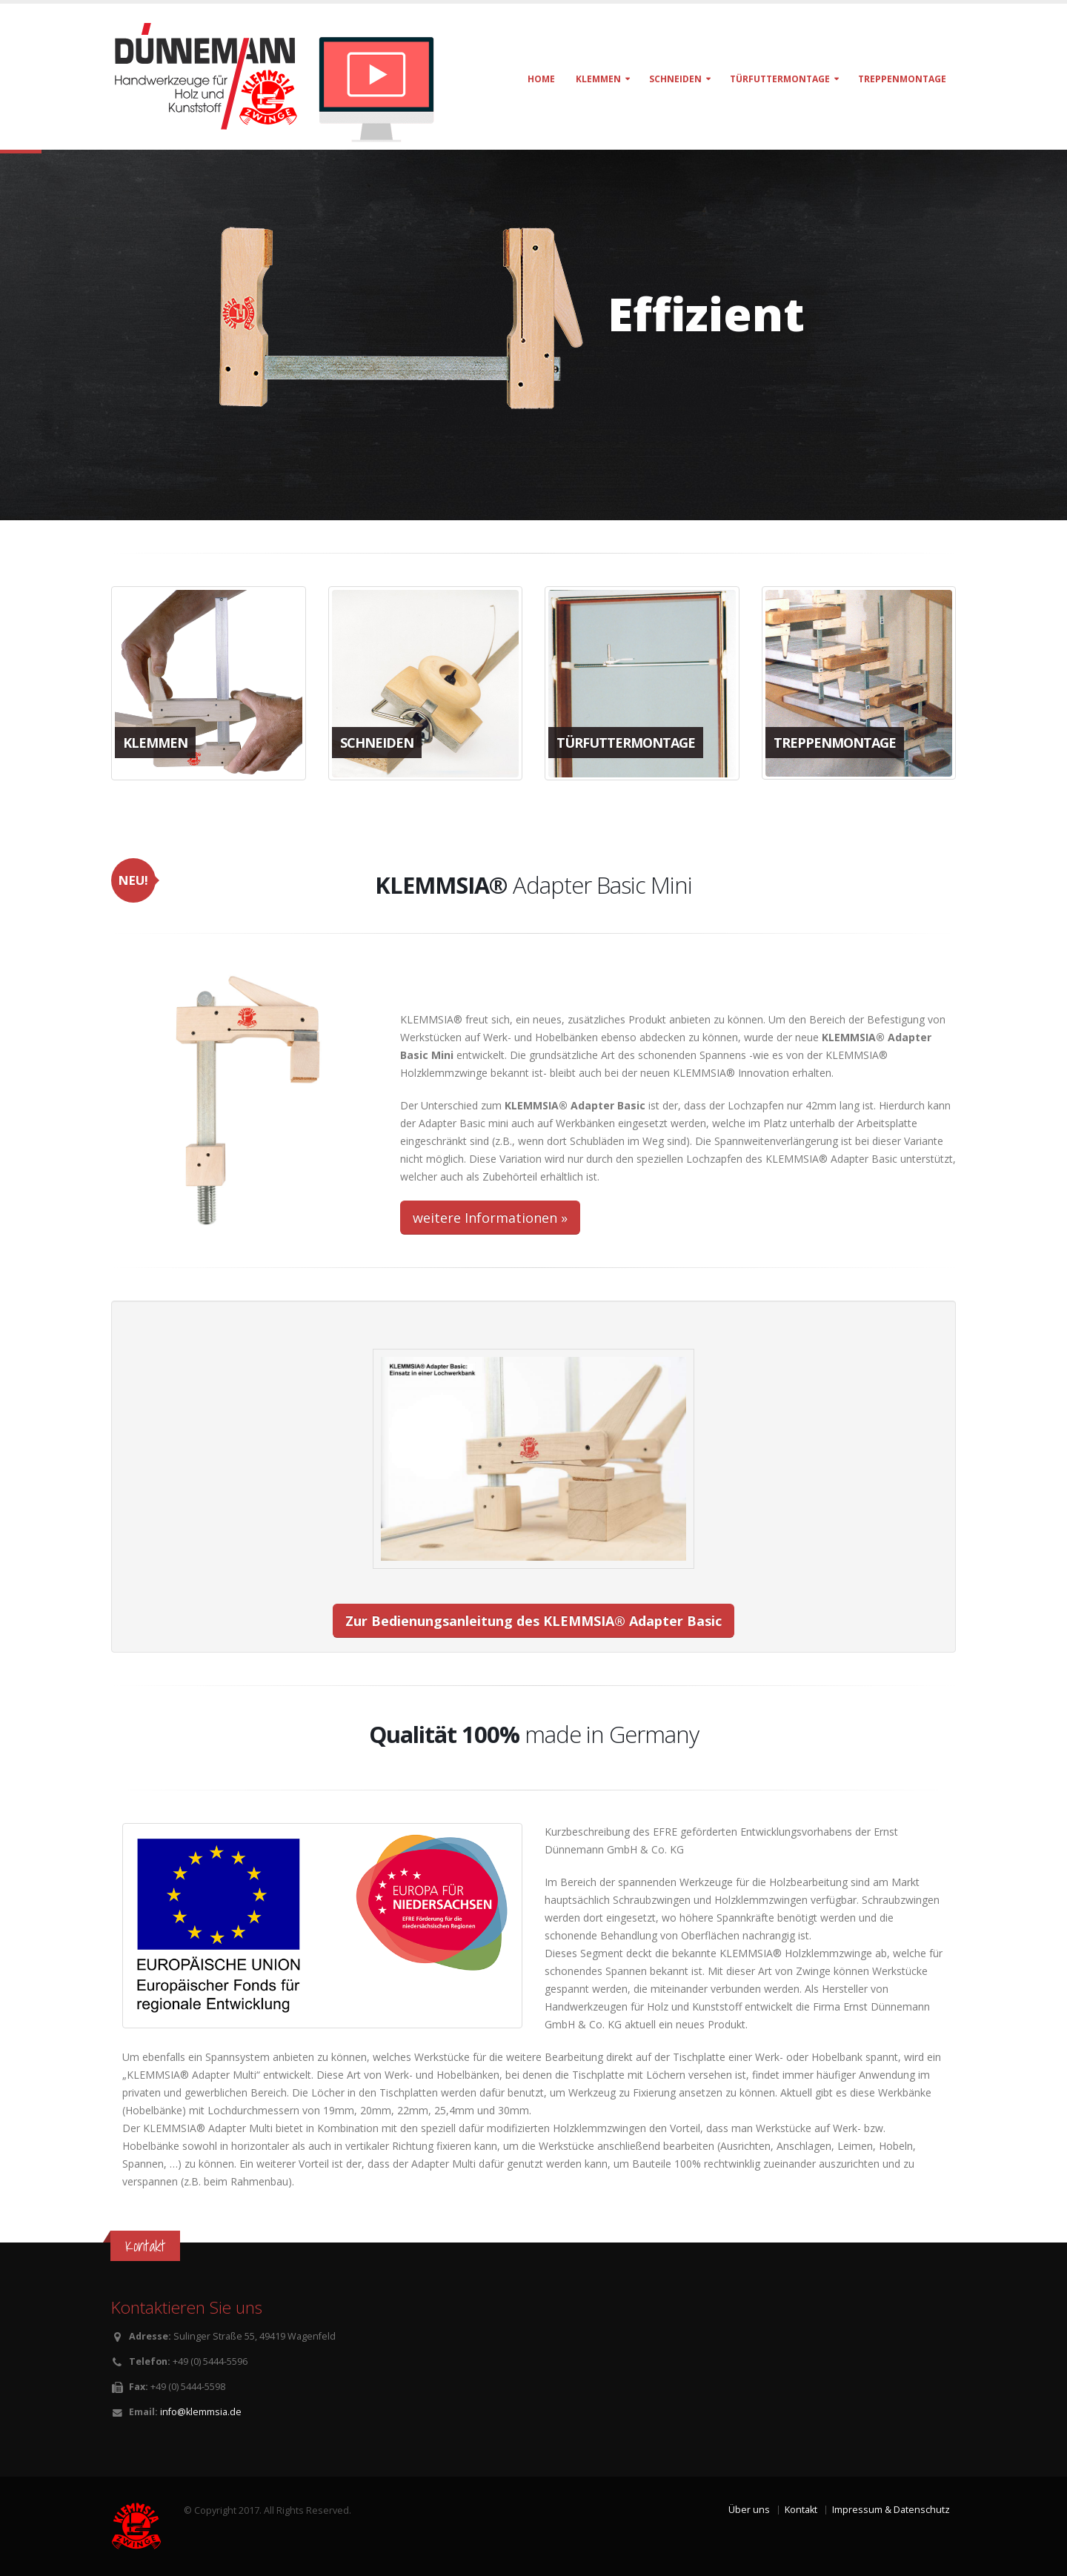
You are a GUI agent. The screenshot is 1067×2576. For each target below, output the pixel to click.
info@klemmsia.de (201, 2412)
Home (541, 79)
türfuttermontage (780, 79)
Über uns (749, 2509)
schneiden (675, 79)
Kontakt (801, 2509)
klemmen (598, 79)
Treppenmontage (902, 79)
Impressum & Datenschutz (891, 2509)
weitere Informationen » (490, 1217)
